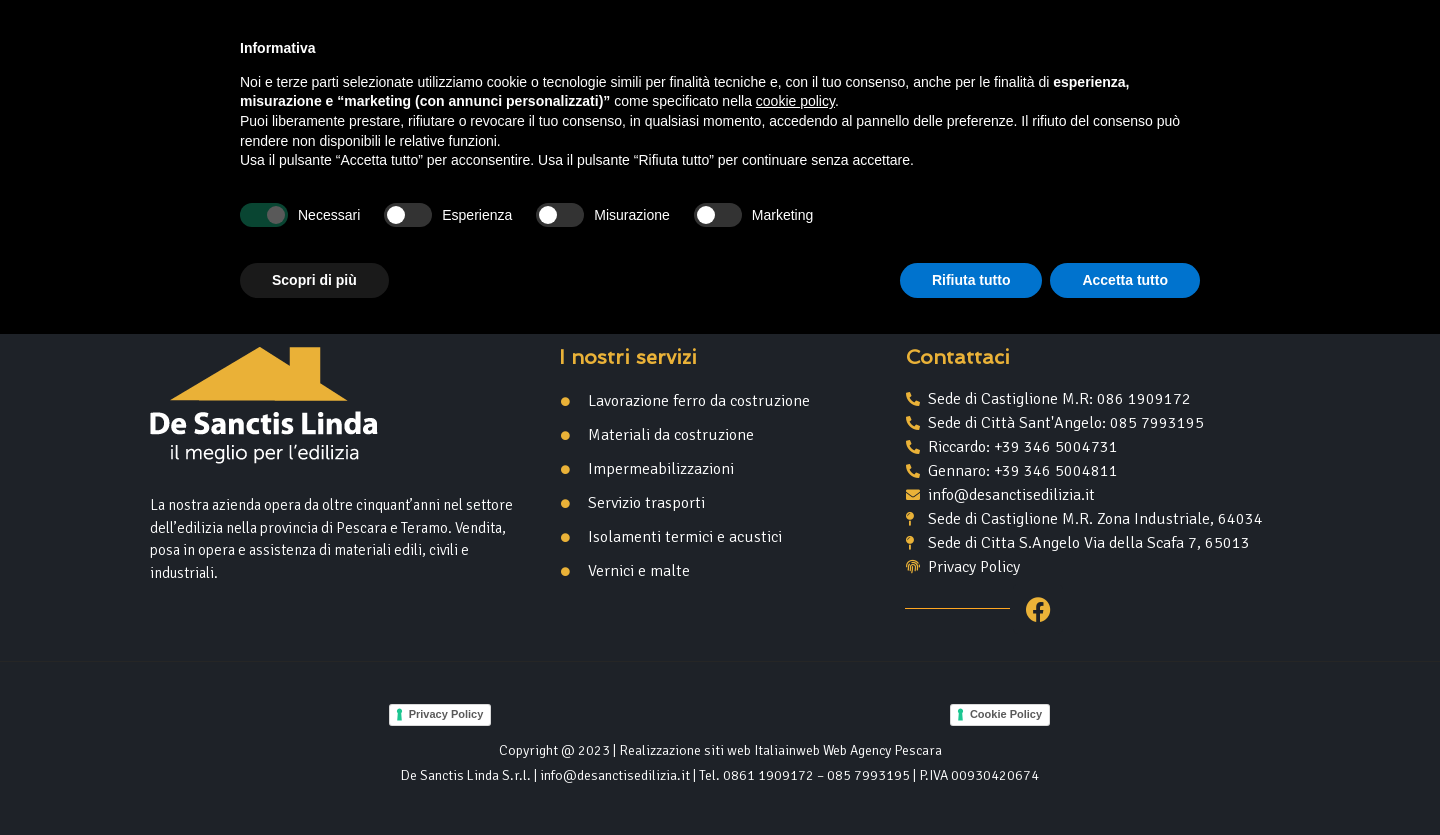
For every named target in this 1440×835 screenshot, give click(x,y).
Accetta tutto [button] (1125, 780)
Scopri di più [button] (314, 780)
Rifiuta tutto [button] (971, 780)
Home (558, 114)
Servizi (878, 114)
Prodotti (766, 115)
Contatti (979, 114)
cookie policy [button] (795, 602)
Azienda (651, 114)
